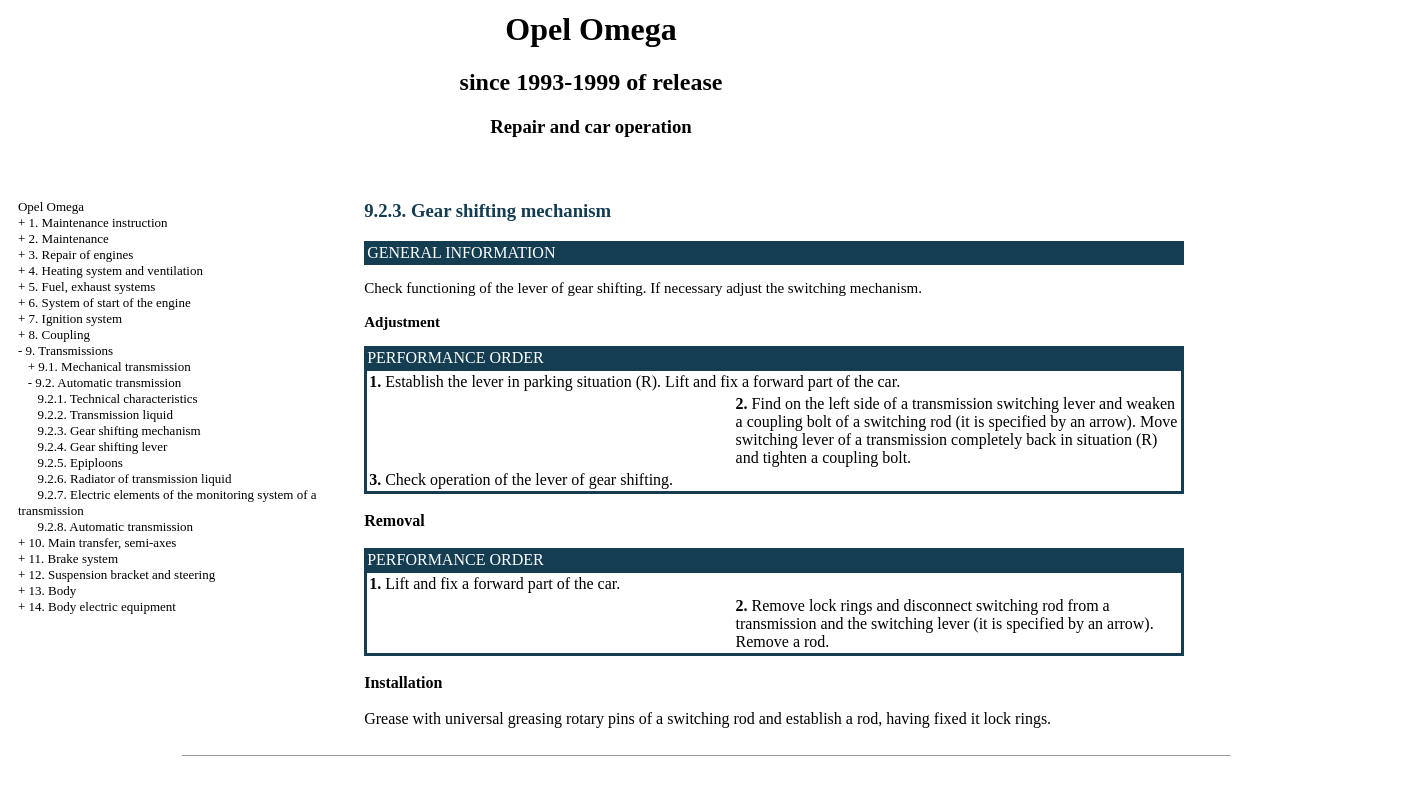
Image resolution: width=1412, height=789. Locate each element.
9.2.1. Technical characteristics (117, 398)
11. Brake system (73, 558)
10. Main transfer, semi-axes (103, 542)
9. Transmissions (69, 350)
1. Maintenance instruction (98, 222)
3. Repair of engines (81, 254)
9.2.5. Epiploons (79, 462)
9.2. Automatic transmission (108, 382)
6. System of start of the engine (110, 302)
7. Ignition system (76, 318)
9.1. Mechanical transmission (114, 366)
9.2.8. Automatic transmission (115, 526)
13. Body (53, 590)
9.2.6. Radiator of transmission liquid (134, 478)
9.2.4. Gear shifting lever (102, 446)
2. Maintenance (69, 238)
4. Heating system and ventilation (116, 270)
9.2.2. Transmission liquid (104, 414)
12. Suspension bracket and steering (122, 574)
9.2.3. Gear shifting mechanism (118, 430)
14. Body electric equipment (102, 606)
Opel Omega (51, 206)
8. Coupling (59, 334)
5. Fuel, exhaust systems (92, 286)
